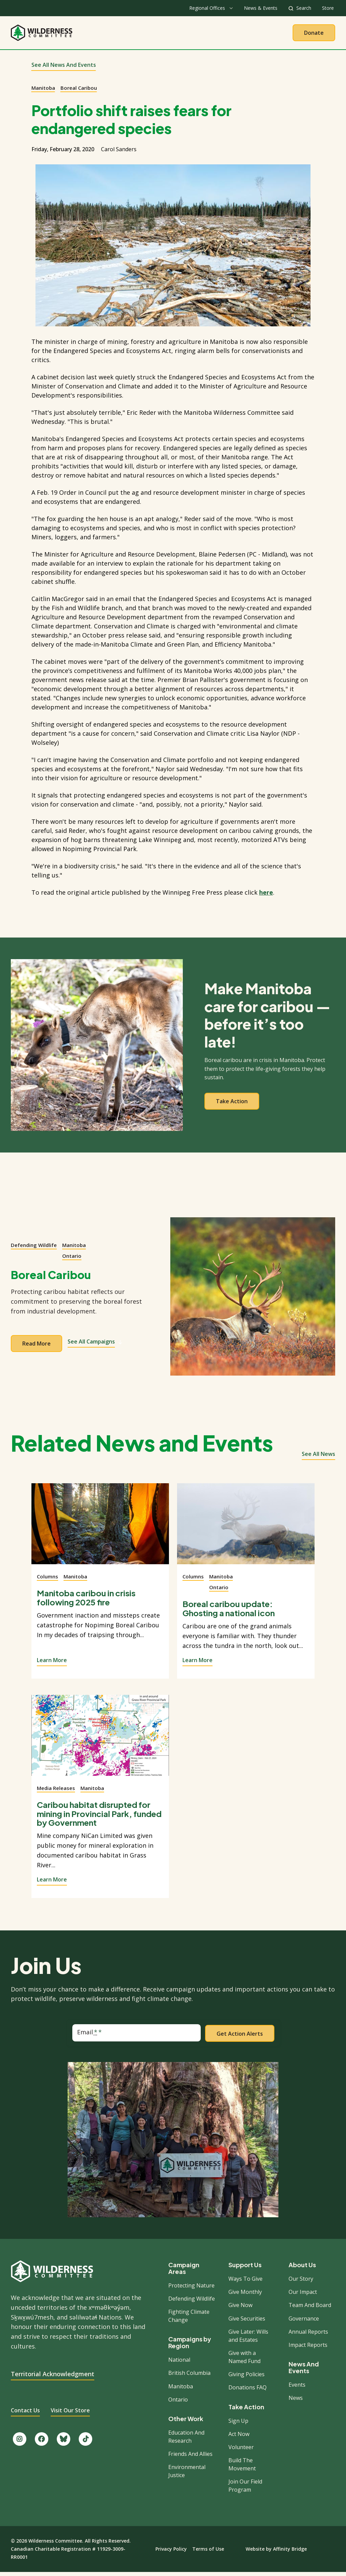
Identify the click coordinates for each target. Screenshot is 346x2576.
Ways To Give (245, 2282)
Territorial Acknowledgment (52, 2377)
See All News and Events (63, 68)
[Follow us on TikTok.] (85, 2442)
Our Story (301, 2282)
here (266, 896)
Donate (314, 34)
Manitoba (43, 91)
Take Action (201, 34)
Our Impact (303, 2295)
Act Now (238, 2437)
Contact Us (25, 2414)
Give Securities (246, 2322)
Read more (36, 1347)
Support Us (245, 2268)
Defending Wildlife (34, 1248)
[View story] (100, 1531)
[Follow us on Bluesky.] (63, 2442)
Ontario (71, 1259)
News (296, 2401)
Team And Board (310, 2308)
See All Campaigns (95, 1345)
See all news (318, 1457)
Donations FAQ (247, 2391)
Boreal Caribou (78, 91)
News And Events (304, 2371)
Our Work (156, 34)
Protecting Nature (191, 2289)
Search (303, 8)
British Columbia (189, 2376)
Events (297, 2388)
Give (238, 34)
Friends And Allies (190, 2457)
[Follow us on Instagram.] (19, 2442)
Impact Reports (308, 2348)
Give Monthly (245, 2295)
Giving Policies (246, 2378)
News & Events (260, 8)
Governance (304, 2322)
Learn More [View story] (52, 1663)
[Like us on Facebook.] (41, 2442)
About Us (114, 34)
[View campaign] (252, 1300)
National (179, 2363)
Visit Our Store (70, 2414)
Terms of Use (208, 2552)
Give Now (240, 2308)
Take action (232, 1105)
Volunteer (241, 2451)
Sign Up (238, 2424)
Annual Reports (308, 2335)
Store (328, 8)
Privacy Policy (171, 2552)
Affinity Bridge (290, 2552)
